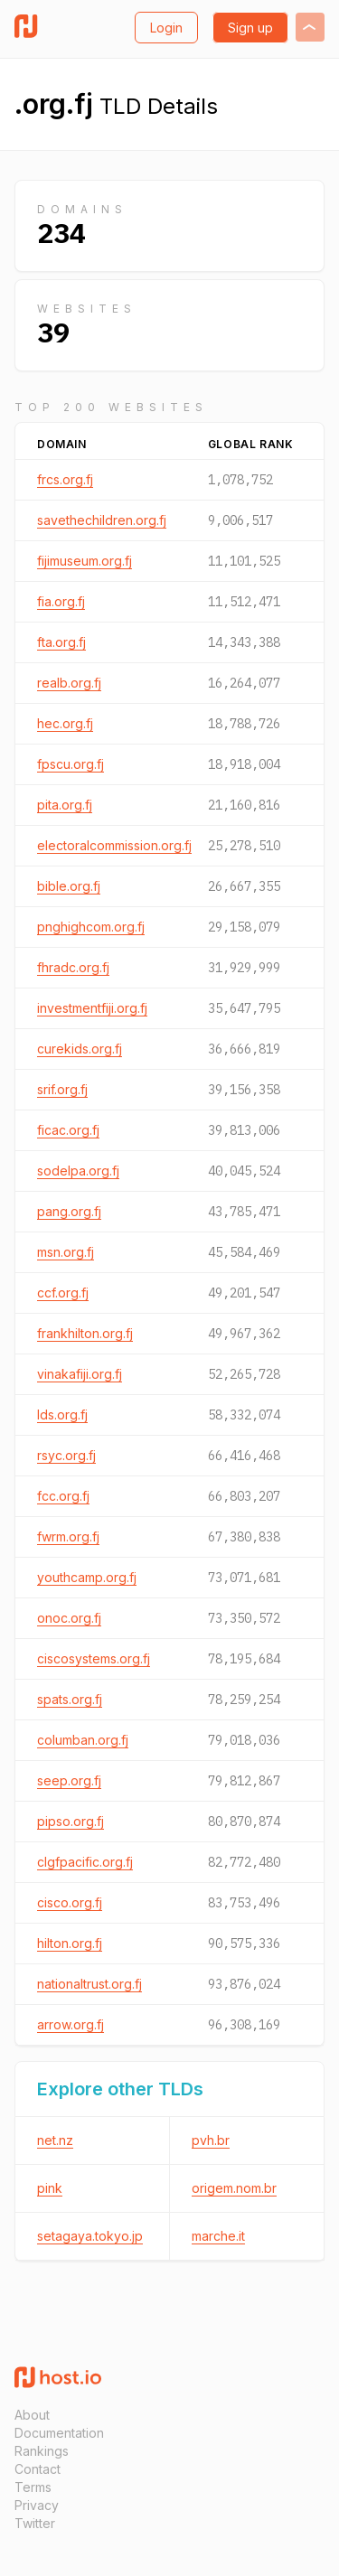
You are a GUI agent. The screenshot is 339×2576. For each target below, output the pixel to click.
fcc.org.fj (63, 1495)
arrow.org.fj (70, 2024)
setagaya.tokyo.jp (90, 2235)
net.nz (55, 2140)
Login (166, 27)
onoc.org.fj (69, 1617)
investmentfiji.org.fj (92, 1008)
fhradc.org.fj (73, 967)
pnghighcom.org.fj (91, 926)
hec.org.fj (65, 723)
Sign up (250, 27)
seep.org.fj (69, 1780)
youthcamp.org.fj (87, 1577)
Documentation (59, 2432)
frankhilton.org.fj (85, 1333)
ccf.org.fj (63, 1292)
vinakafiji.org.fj (79, 1374)
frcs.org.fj (65, 479)
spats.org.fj (69, 1699)
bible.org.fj (68, 886)
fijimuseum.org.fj (84, 560)
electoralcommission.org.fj (114, 845)
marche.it (218, 2235)
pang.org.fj (69, 1211)
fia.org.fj (61, 601)
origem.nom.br (234, 2188)
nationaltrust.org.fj (89, 1983)
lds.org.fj (62, 1414)
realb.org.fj (69, 682)
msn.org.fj (65, 1252)
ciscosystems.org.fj (93, 1658)
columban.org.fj (82, 1739)
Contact (37, 2469)
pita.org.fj (64, 804)
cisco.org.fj (69, 1902)
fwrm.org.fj (68, 1536)
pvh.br (211, 2140)
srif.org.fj (62, 1089)
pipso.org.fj (70, 1821)
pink (49, 2188)
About (32, 2414)
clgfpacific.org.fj (85, 1861)
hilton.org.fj (69, 1943)
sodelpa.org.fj (78, 1170)
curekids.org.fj (79, 1048)
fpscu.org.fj (70, 764)
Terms (33, 2487)
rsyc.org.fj (66, 1455)
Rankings (41, 2451)
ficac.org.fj (68, 1130)
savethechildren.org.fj (101, 520)
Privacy (36, 2505)
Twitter (34, 2523)
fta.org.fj (61, 642)
